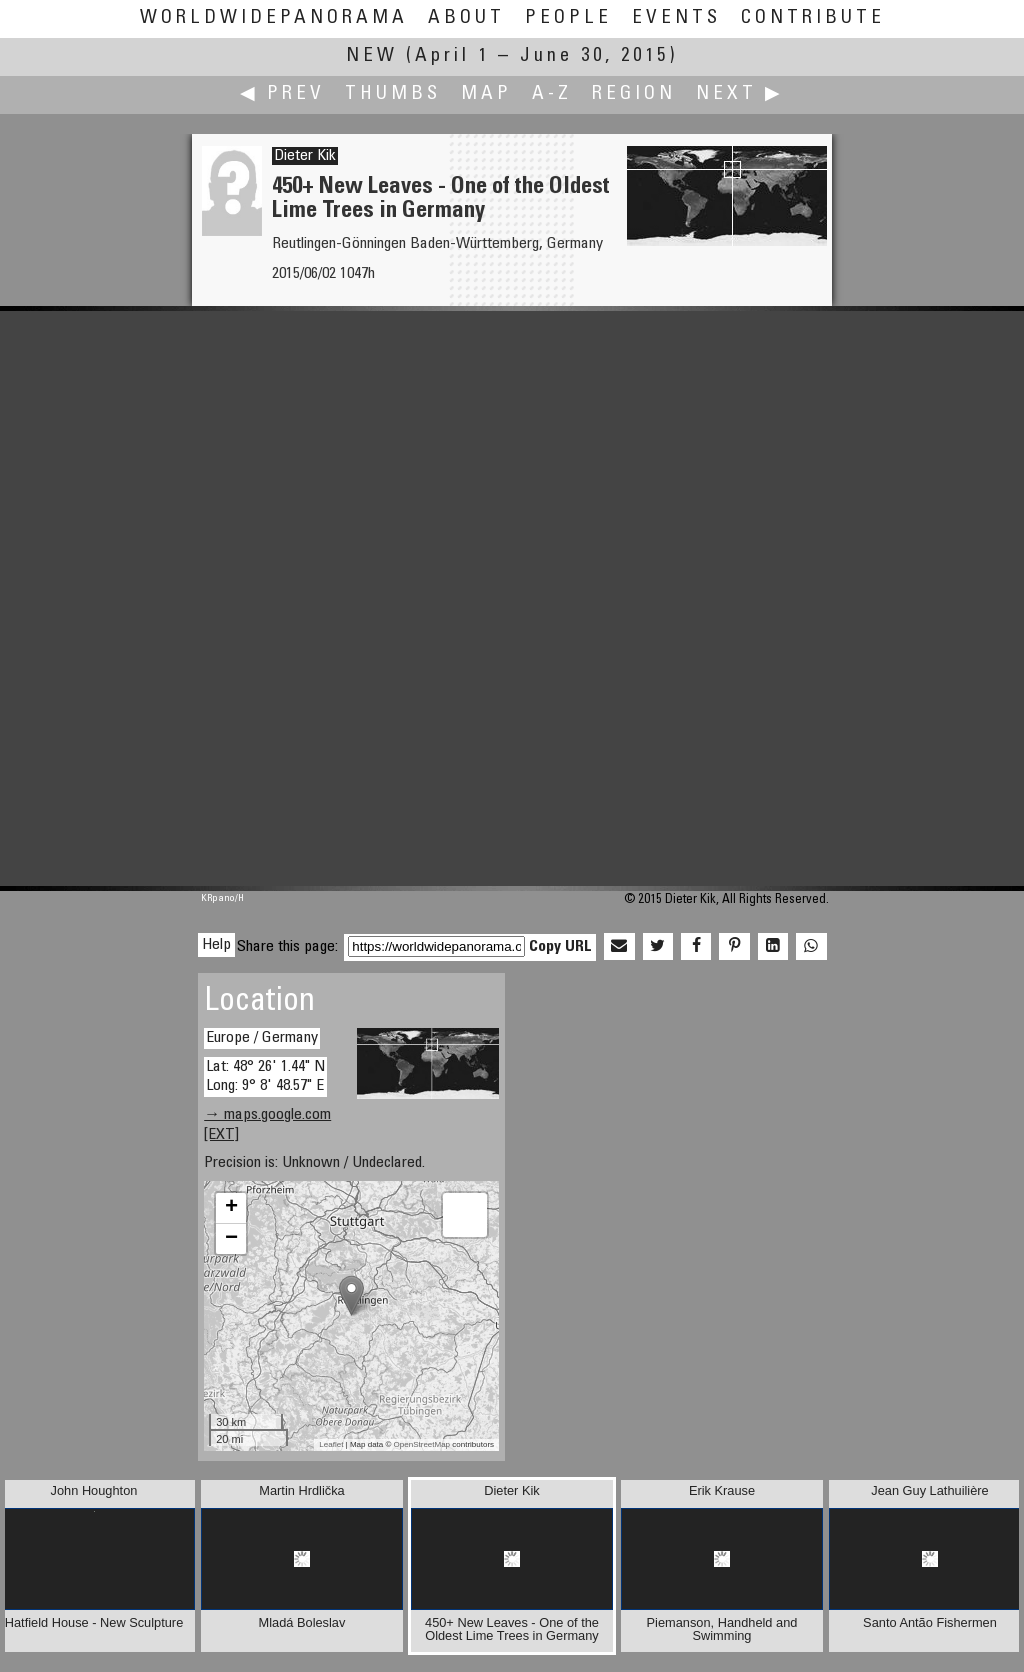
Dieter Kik (305, 156)
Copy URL (560, 947)
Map (486, 94)
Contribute (813, 18)
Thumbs (393, 94)
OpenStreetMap (422, 1444)
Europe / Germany (262, 1038)
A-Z (552, 94)
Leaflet (331, 1444)
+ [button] (231, 1208)
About (466, 18)
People (568, 18)
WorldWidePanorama (274, 18)
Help (216, 945)
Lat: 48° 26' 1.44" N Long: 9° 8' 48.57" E (265, 1076)
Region (634, 94)
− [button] (231, 1239)
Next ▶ (740, 94)
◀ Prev (282, 94)
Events (676, 18)
